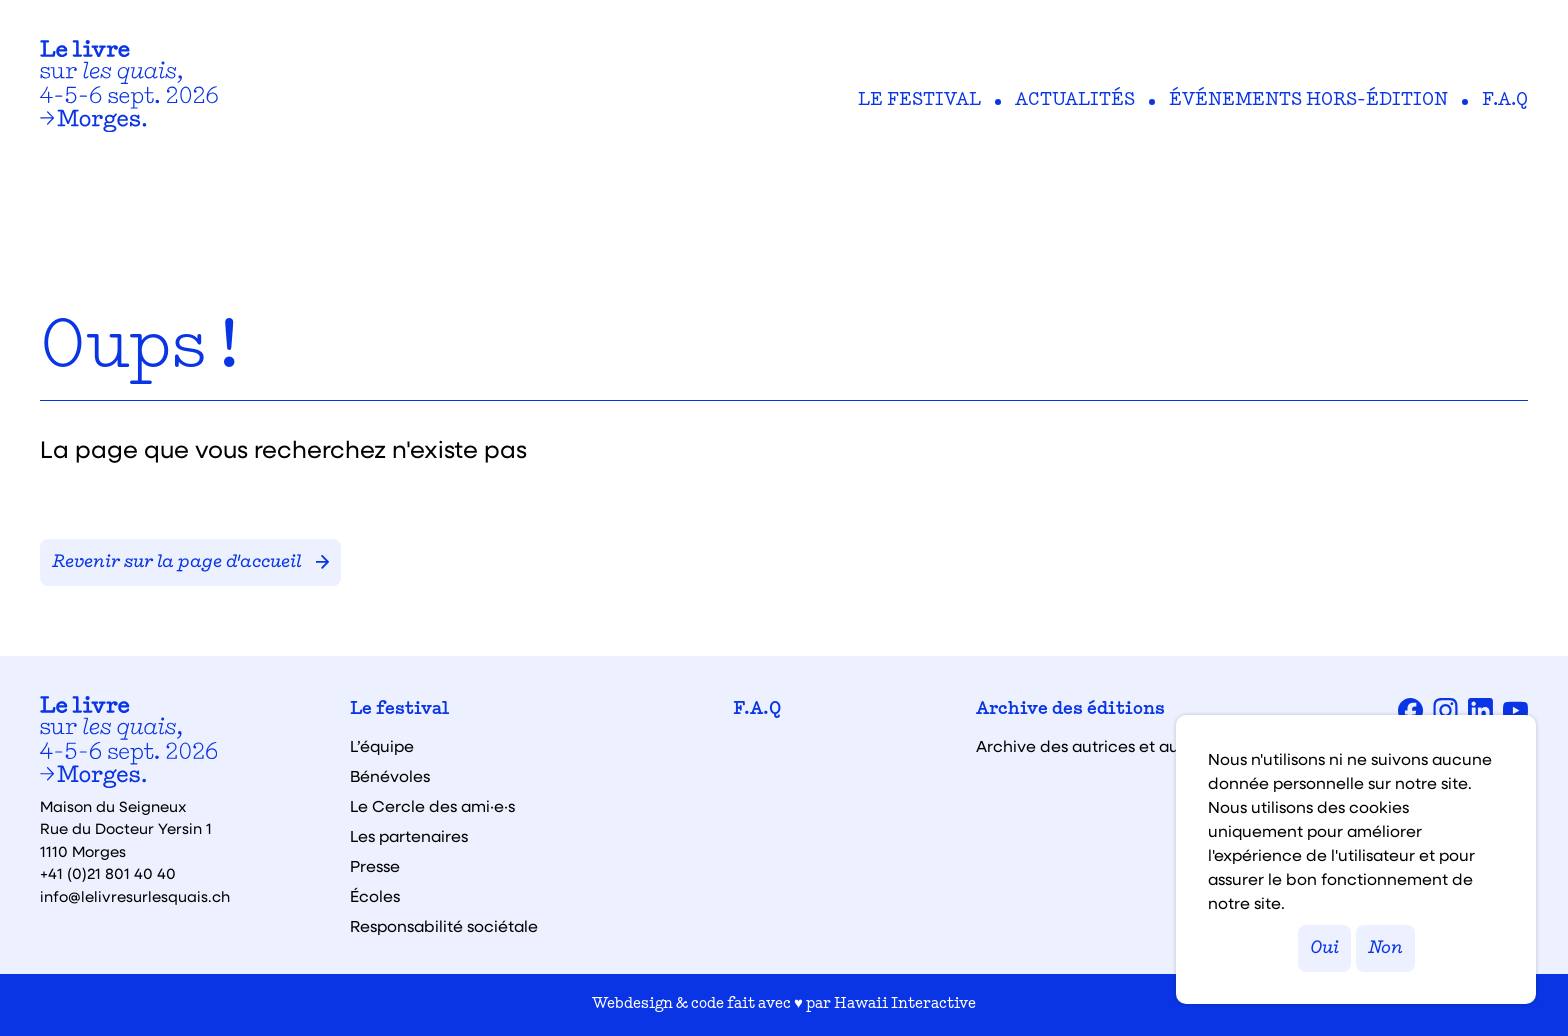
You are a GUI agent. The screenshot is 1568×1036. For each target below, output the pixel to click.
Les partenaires (409, 836)
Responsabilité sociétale (444, 926)
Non (1385, 948)
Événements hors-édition (1308, 101)
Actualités (1075, 101)
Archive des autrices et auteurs (1097, 746)
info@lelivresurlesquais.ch (135, 896)
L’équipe (382, 746)
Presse (375, 866)
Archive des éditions (1070, 710)
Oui (1324, 948)
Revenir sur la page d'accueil (190, 562)
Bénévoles (390, 776)
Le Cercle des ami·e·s (432, 806)
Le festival (919, 101)
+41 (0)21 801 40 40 (108, 873)
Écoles (375, 896)
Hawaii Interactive (905, 1004)
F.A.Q (1505, 101)
